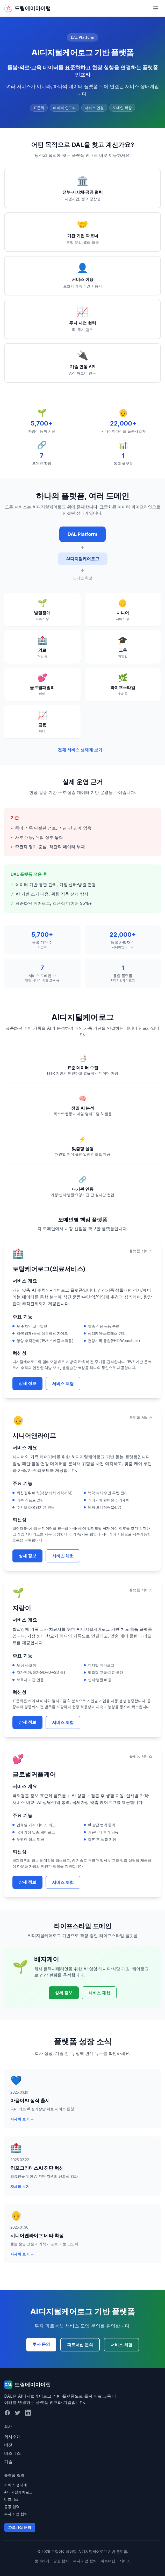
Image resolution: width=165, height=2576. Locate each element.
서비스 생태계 (15, 2485)
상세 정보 (27, 1383)
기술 (8, 2461)
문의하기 (42, 2561)
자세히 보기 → (22, 2119)
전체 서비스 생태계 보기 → (82, 749)
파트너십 (108, 2561)
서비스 (124, 2561)
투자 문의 (41, 2344)
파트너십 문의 (80, 2344)
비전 (8, 2444)
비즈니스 (12, 2453)
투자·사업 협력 (16, 2514)
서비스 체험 (63, 1383)
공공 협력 (12, 2506)
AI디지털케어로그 (18, 2492)
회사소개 (12, 2436)
